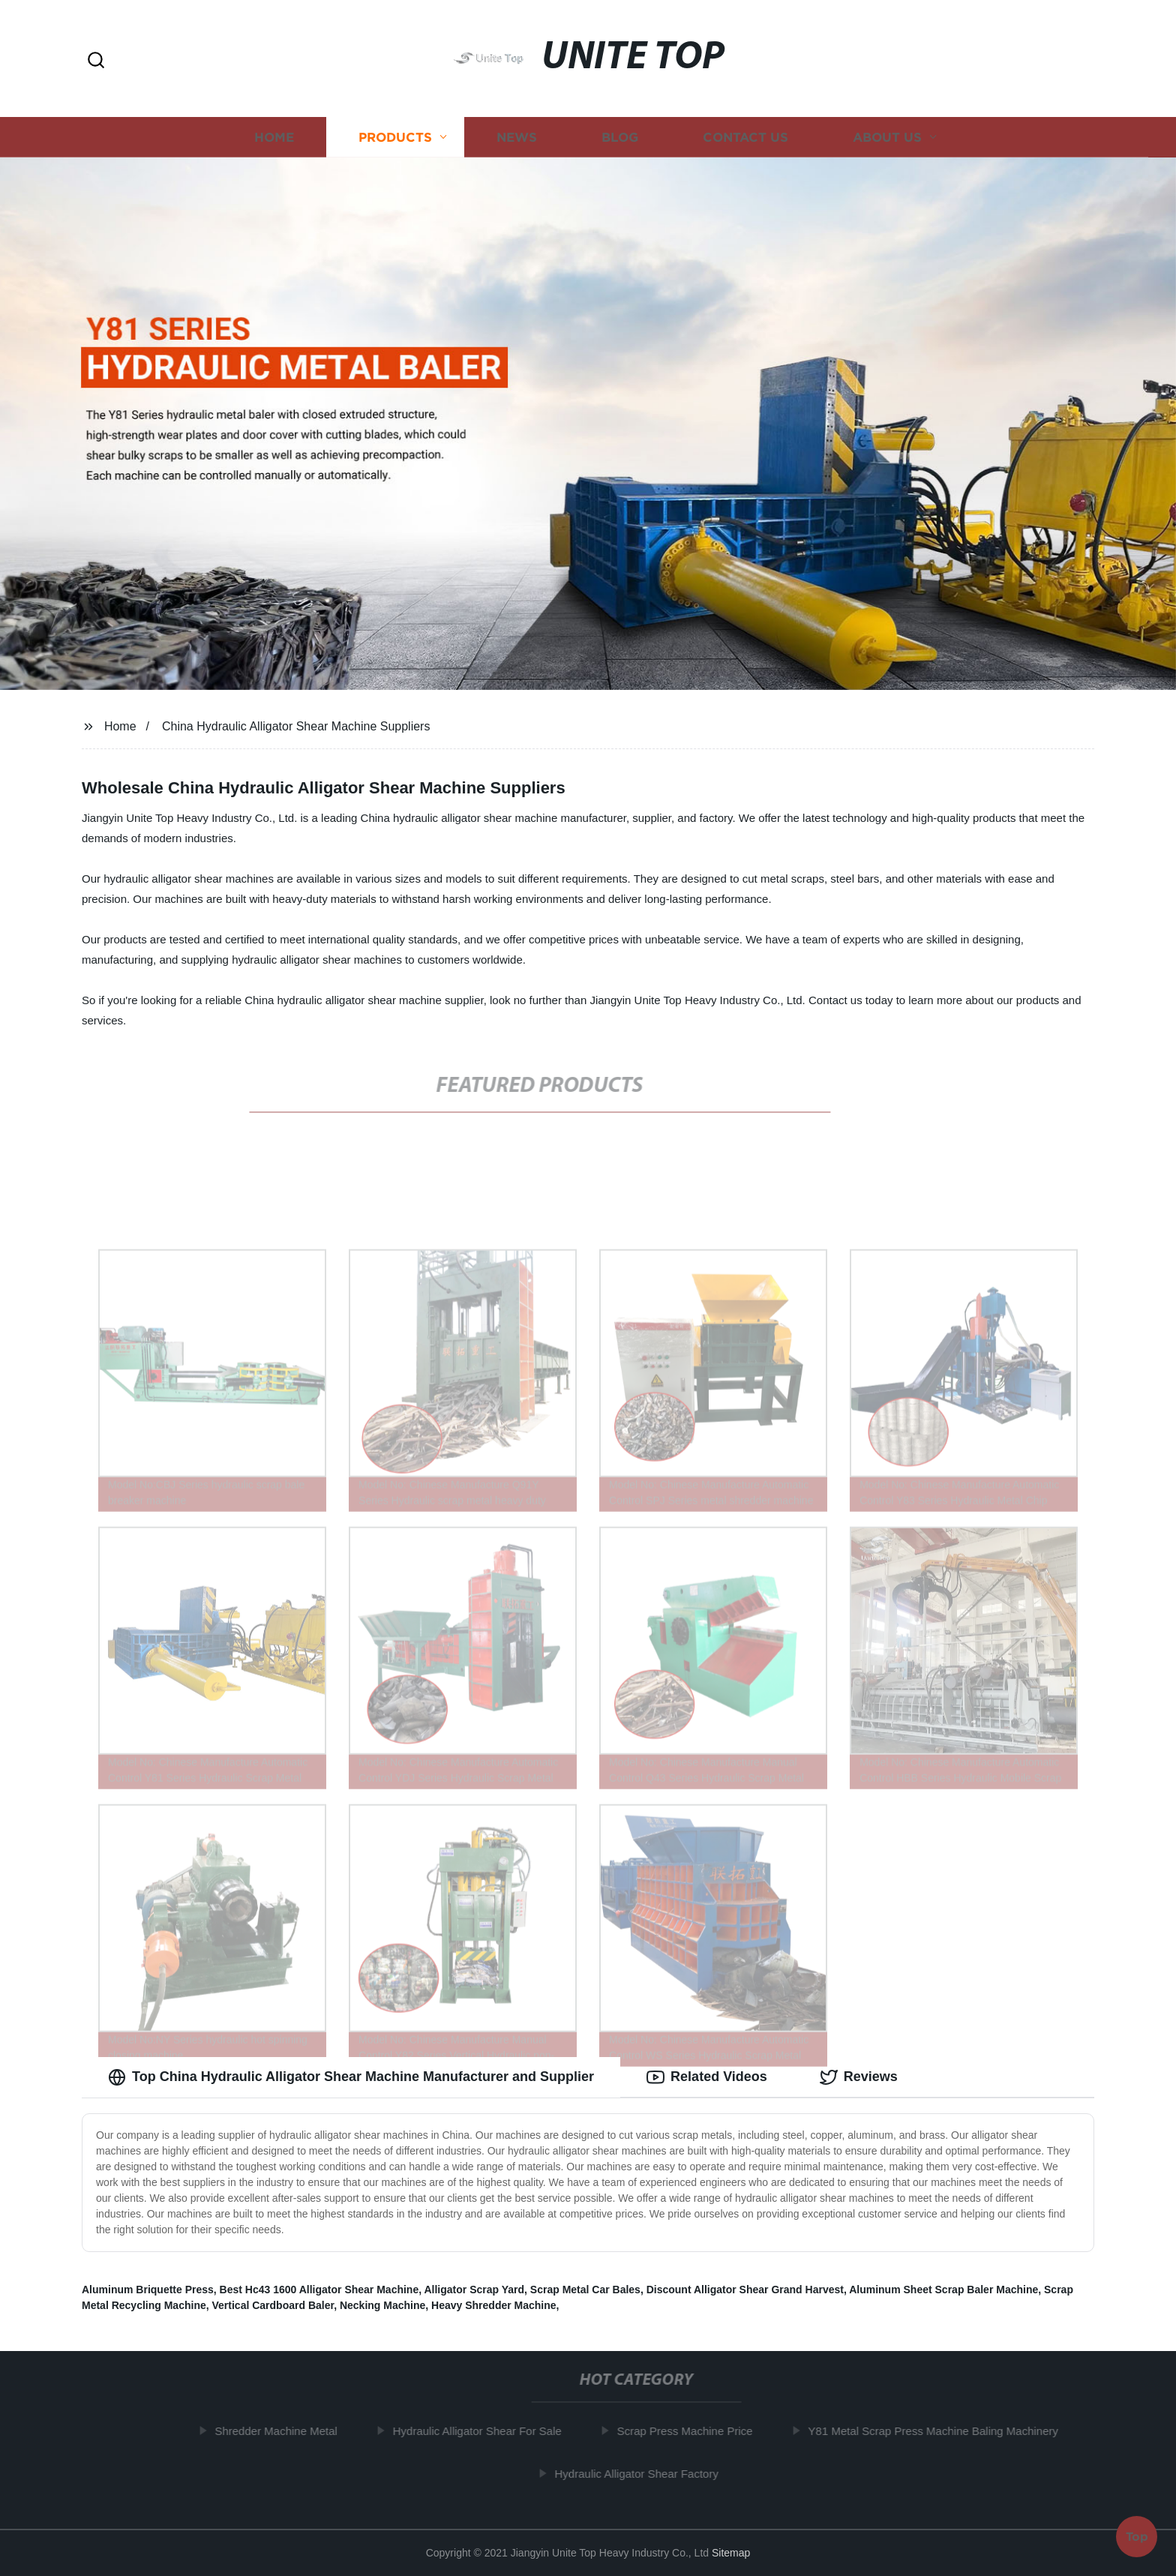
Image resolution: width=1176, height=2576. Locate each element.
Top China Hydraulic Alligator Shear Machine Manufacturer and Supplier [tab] (351, 2077)
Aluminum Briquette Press (148, 2290)
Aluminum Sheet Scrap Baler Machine (943, 2290)
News (516, 137)
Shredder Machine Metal (282, 2431)
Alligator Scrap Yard (474, 2290)
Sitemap (731, 2553)
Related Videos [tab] (706, 2077)
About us (887, 137)
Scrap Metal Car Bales (585, 2290)
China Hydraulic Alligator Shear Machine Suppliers (296, 726)
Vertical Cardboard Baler (273, 2305)
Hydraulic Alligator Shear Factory (642, 2473)
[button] (96, 61)
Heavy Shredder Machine (493, 2305)
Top (1137, 2535)
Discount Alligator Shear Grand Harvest (745, 2290)
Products (395, 137)
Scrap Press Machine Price (691, 2431)
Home (274, 137)
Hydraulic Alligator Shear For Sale (483, 2431)
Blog (620, 137)
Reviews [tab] (859, 2077)
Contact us (745, 137)
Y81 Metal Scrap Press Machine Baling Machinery (939, 2431)
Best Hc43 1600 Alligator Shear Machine (319, 2290)
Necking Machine (382, 2305)
